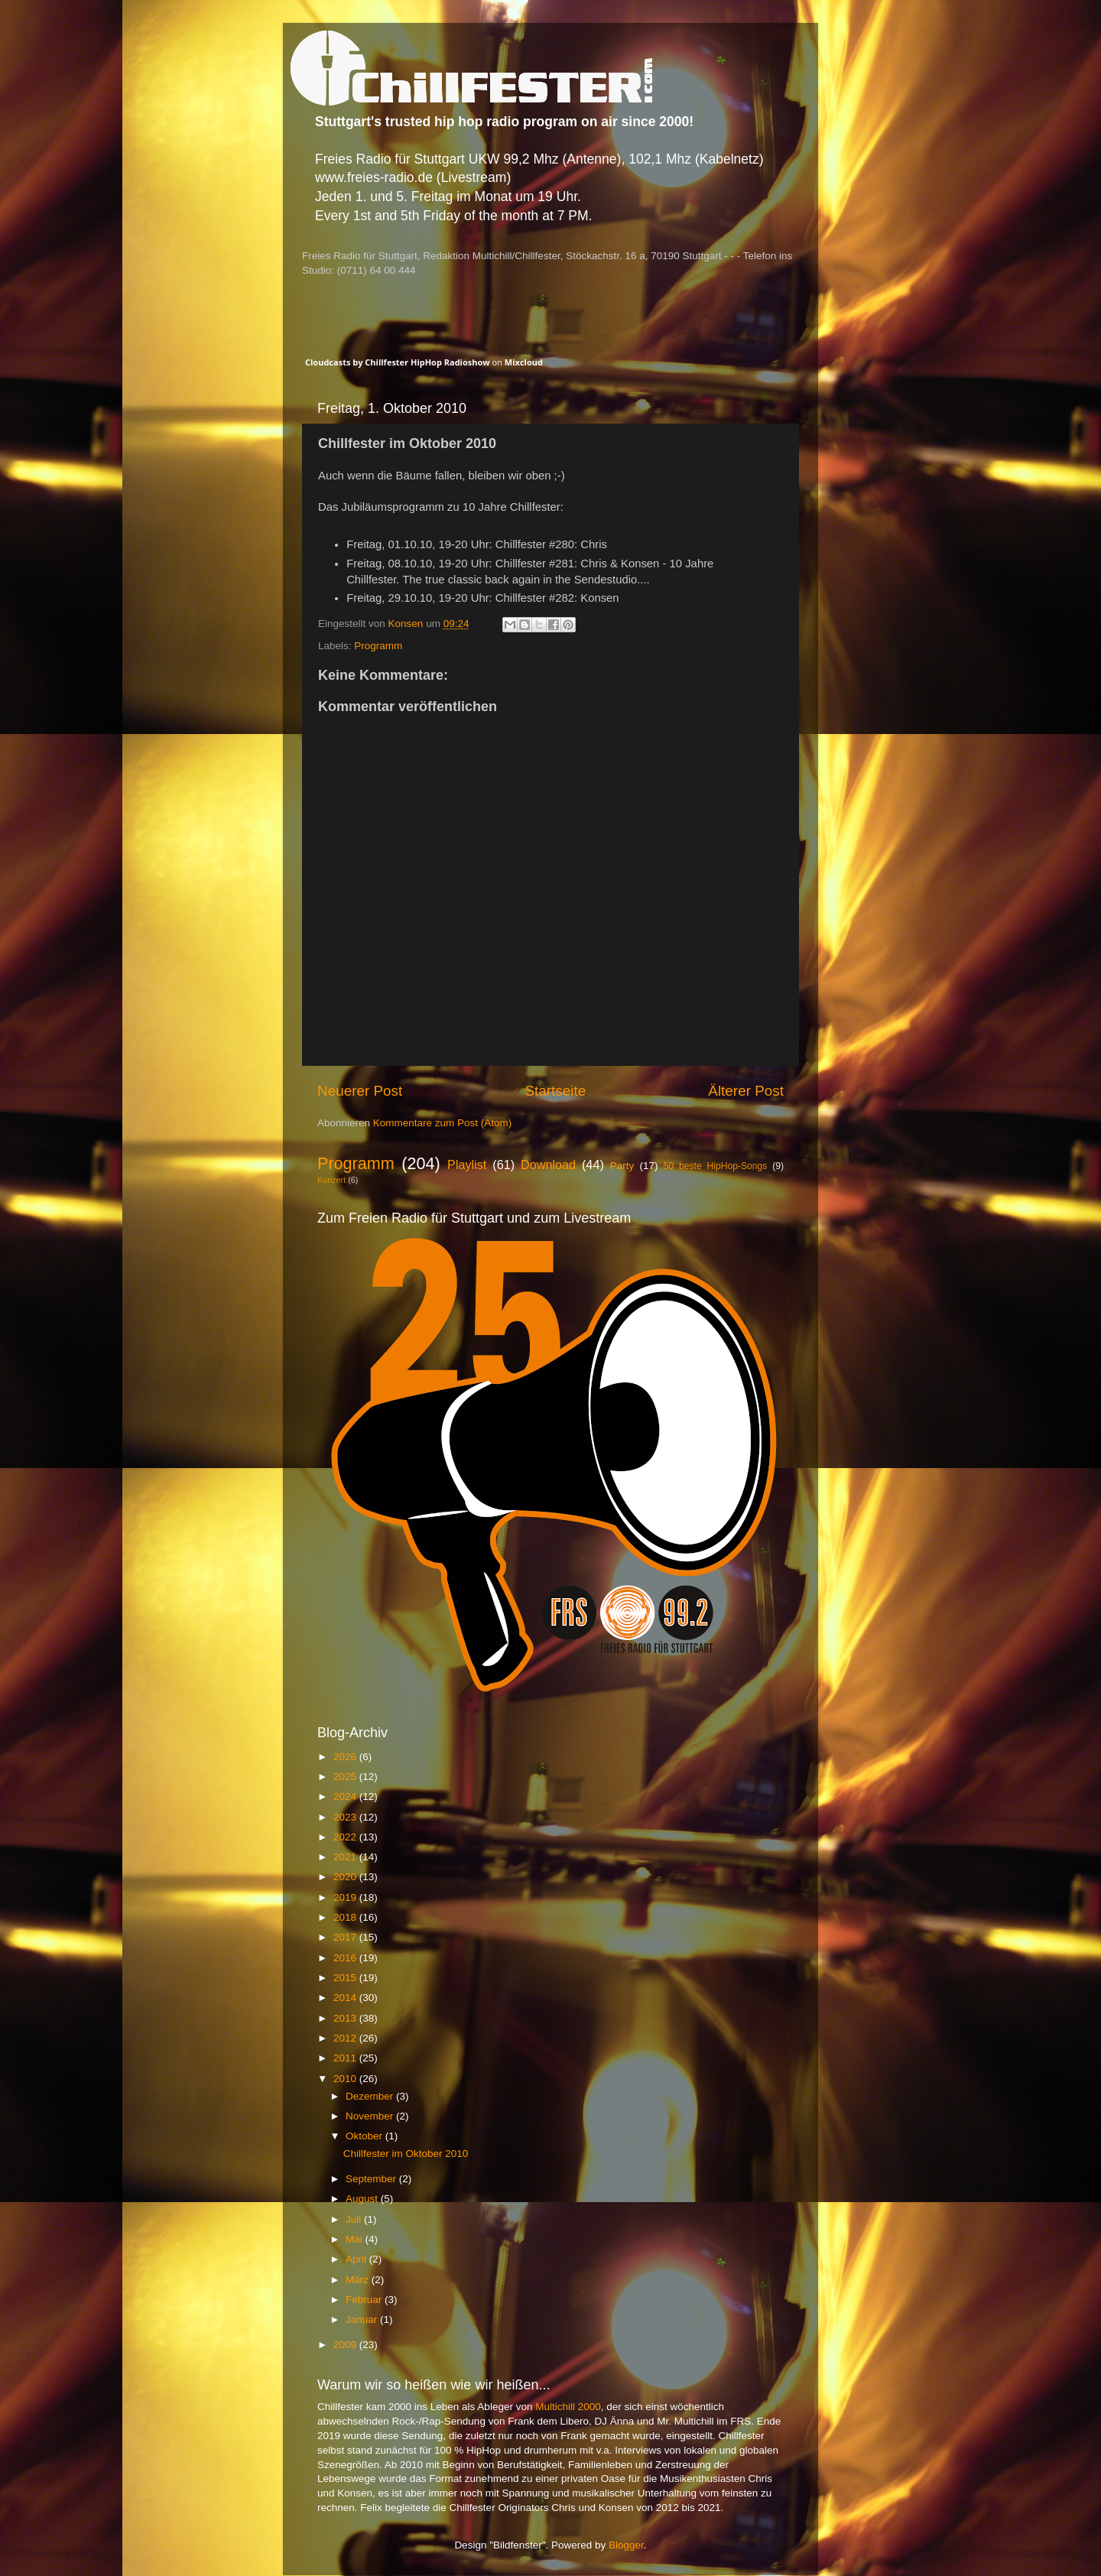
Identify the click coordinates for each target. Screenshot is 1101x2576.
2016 (346, 1958)
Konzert (331, 1179)
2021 (346, 1857)
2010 (346, 2078)
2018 (346, 1917)
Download (548, 1164)
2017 (346, 1937)
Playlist (466, 1164)
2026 (346, 1756)
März (359, 2279)
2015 (346, 1977)
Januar (363, 2319)
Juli (355, 2219)
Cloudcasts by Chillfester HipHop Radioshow (397, 362)
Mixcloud (524, 362)
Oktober (365, 2136)
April (357, 2259)
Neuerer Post (359, 1091)
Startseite (555, 1091)
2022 (346, 1837)
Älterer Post (746, 1091)
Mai (355, 2239)
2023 (346, 1817)
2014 (346, 1997)
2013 (346, 2018)
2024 (346, 1796)
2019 (346, 1897)
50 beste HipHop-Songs (716, 1166)
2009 (346, 2344)
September (372, 2179)
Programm (378, 645)
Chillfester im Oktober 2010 (406, 2153)
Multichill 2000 (568, 2406)
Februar (365, 2299)
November (371, 2116)
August (363, 2198)
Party (622, 1165)
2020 (346, 1876)
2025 (346, 1776)
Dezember (371, 2096)
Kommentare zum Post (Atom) (442, 1123)
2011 (346, 2058)
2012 (346, 2038)
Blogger (626, 2545)
